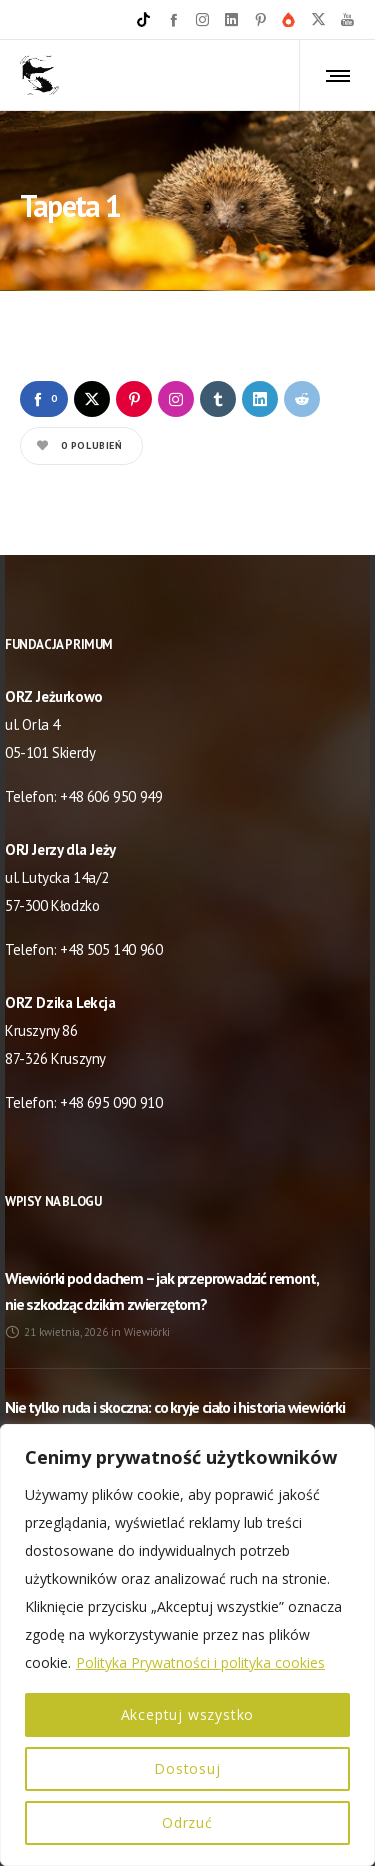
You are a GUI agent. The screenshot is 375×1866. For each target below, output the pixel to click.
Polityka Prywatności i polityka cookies (200, 1662)
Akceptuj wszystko (188, 1714)
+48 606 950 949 (111, 796)
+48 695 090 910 (111, 1102)
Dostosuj (187, 1768)
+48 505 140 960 (111, 949)
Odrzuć (187, 1822)
